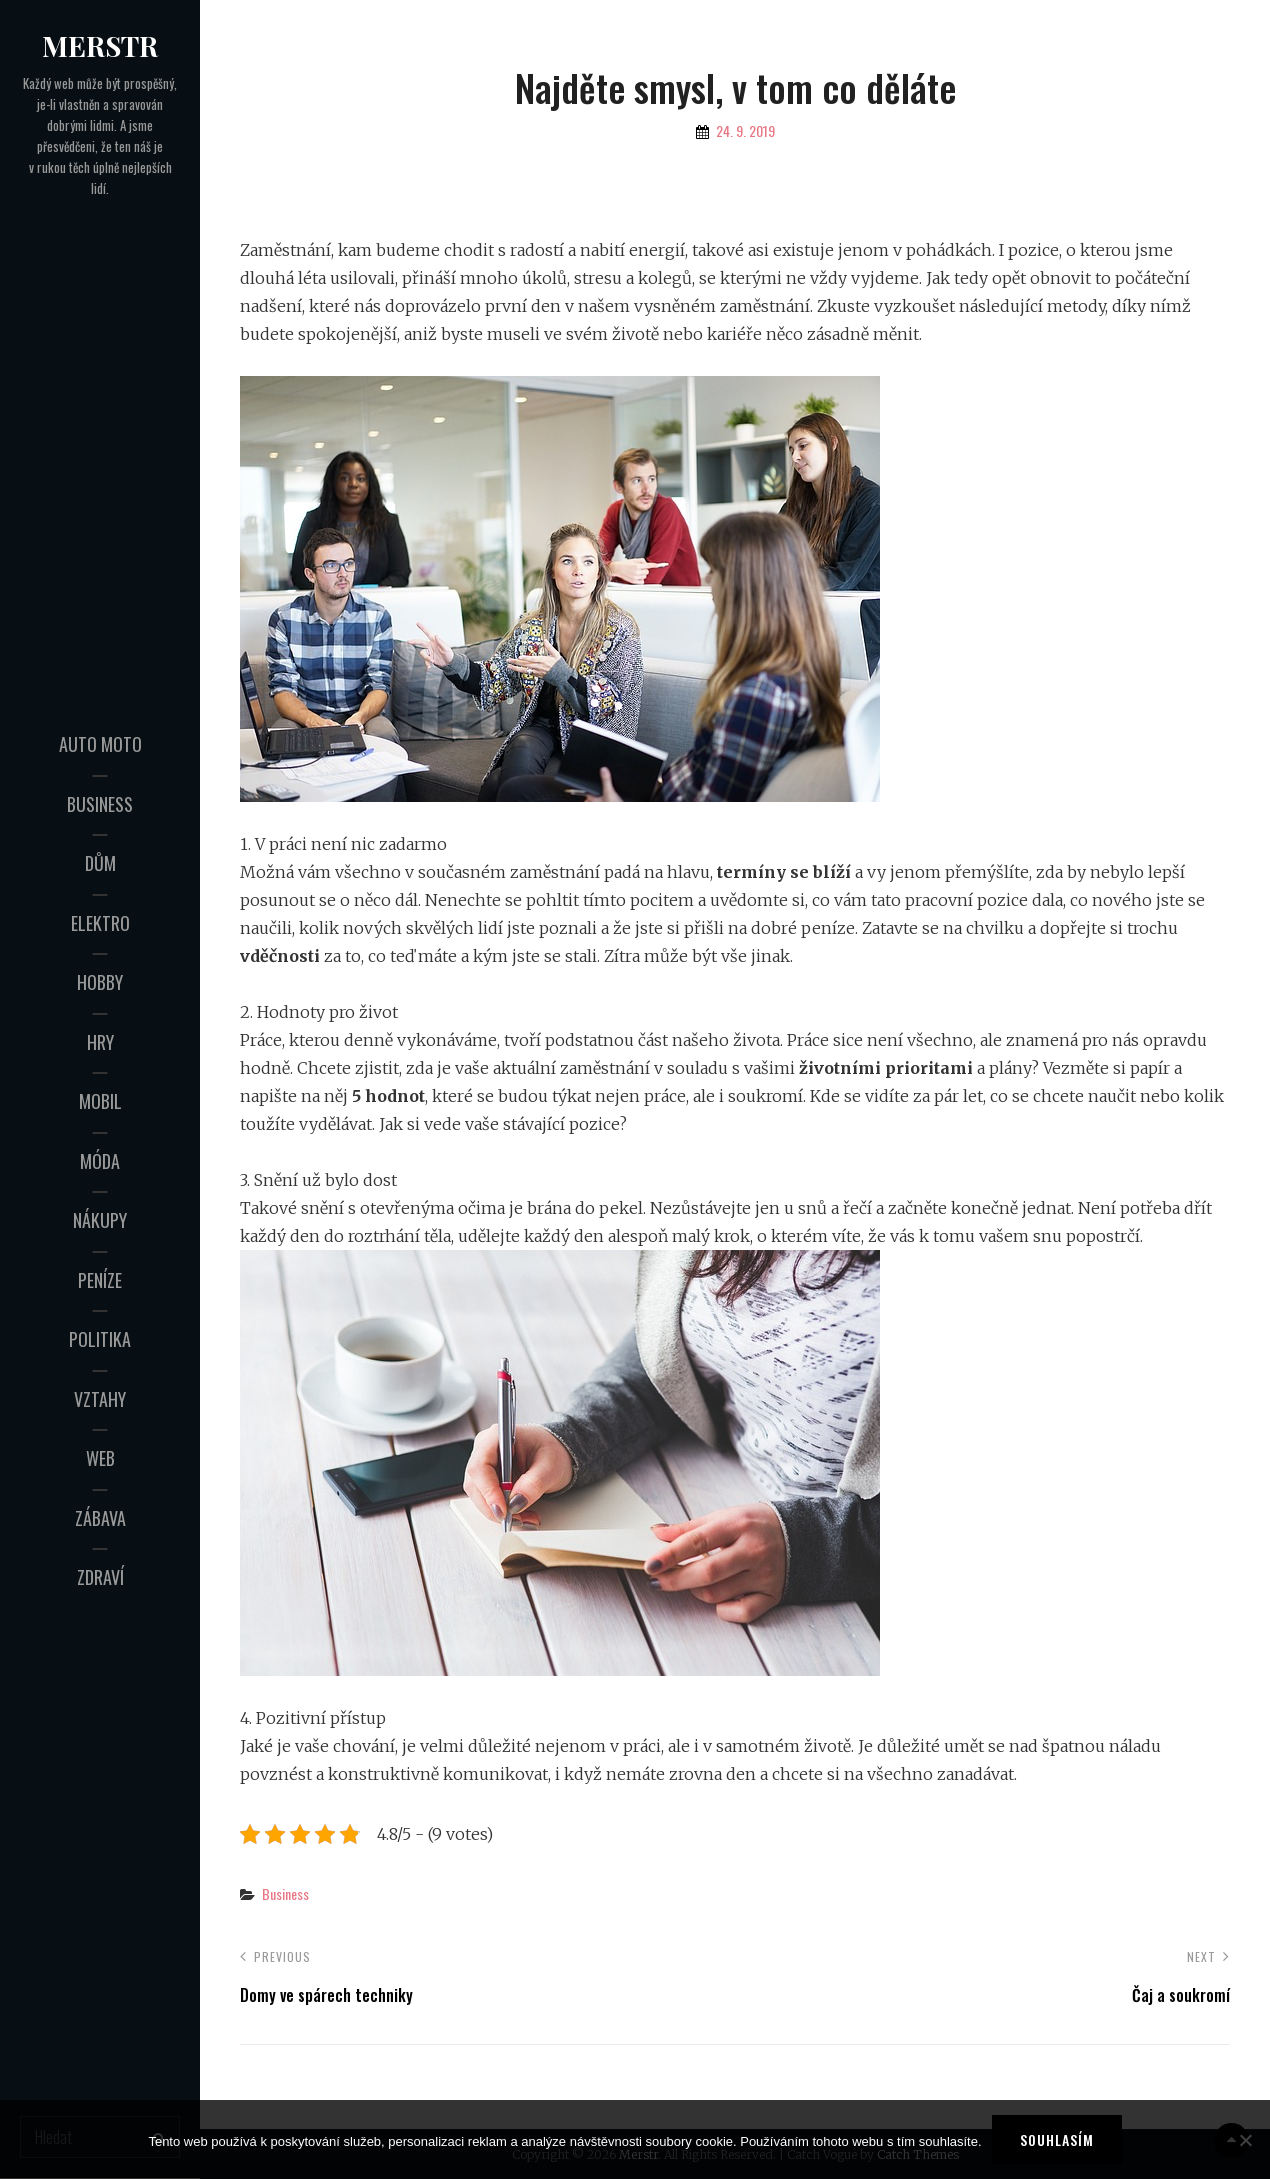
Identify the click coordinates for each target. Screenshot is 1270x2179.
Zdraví (100, 1577)
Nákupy (100, 1220)
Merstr (100, 45)
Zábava (100, 1518)
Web (100, 1458)
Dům (100, 863)
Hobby (100, 982)
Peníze (100, 1280)
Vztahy (100, 1399)
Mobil (100, 1101)
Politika (100, 1339)
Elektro (100, 923)
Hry (100, 1042)
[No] (1245, 2140)
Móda (100, 1161)
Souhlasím (1057, 2139)
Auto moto (100, 744)
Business (100, 804)
